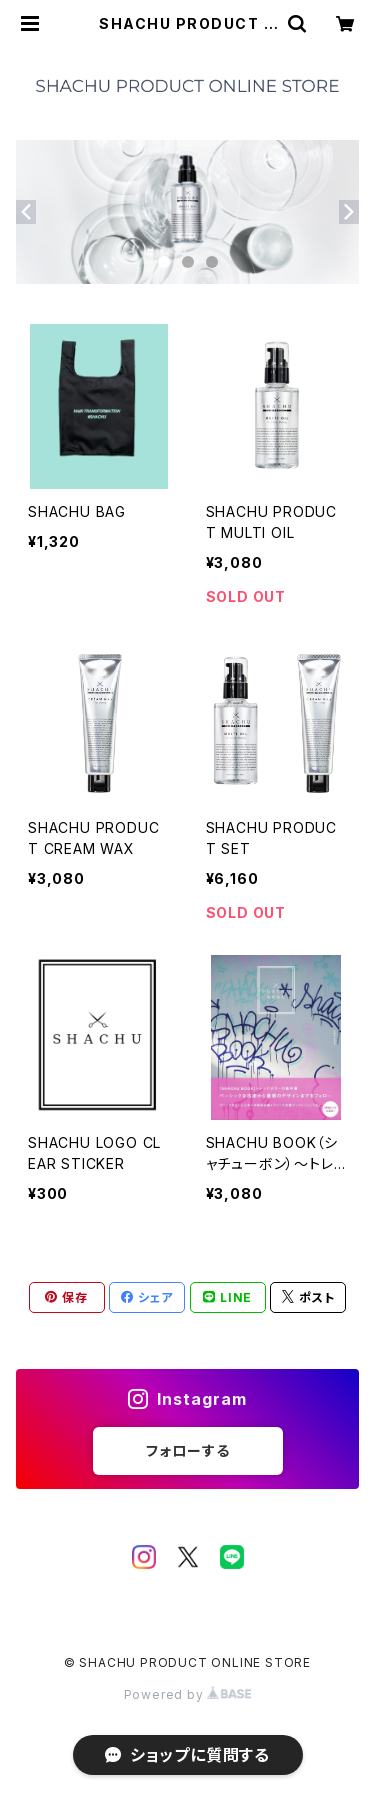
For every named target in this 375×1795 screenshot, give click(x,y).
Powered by (188, 1694)
